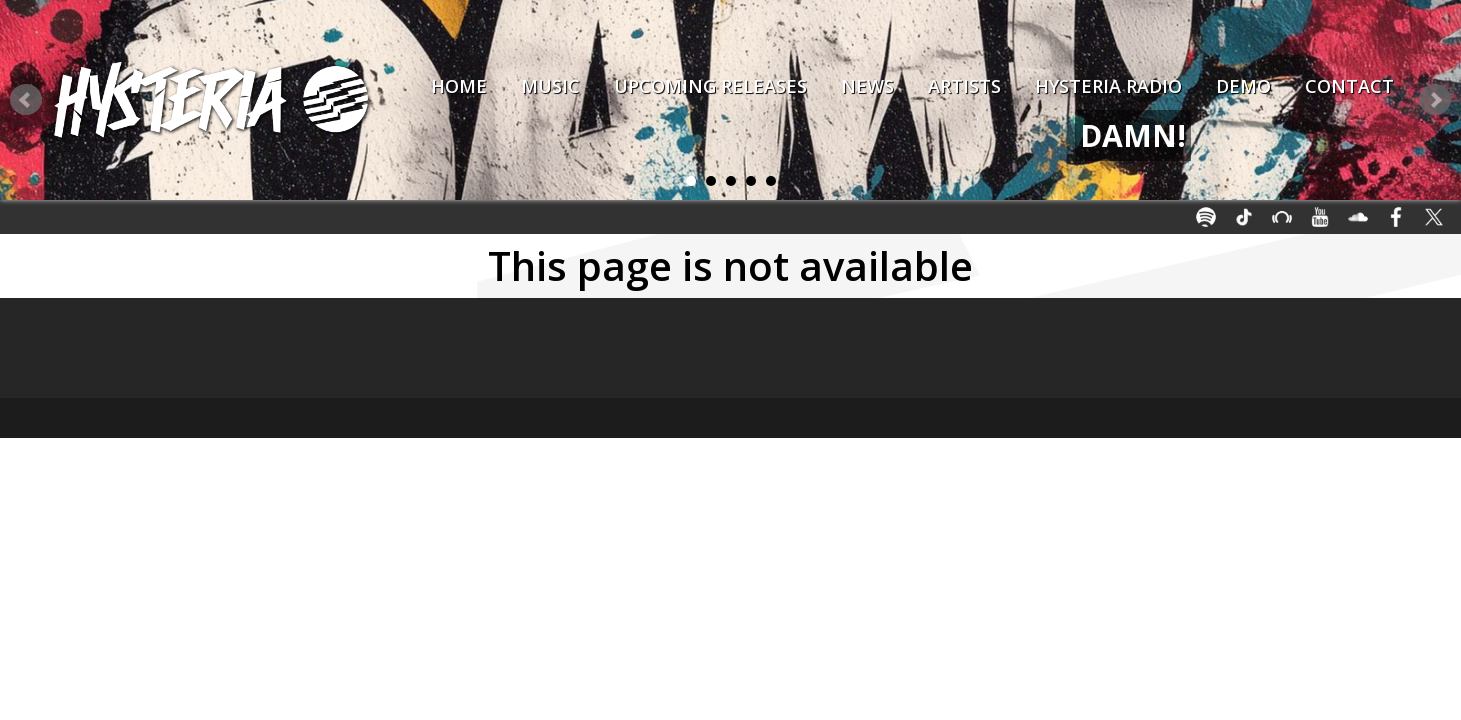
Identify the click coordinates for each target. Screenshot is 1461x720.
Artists (964, 86)
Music (550, 86)
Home (459, 86)
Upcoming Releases (710, 86)
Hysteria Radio (1108, 86)
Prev (26, 100)
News (867, 86)
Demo (1243, 86)
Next (1435, 100)
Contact (1349, 86)
